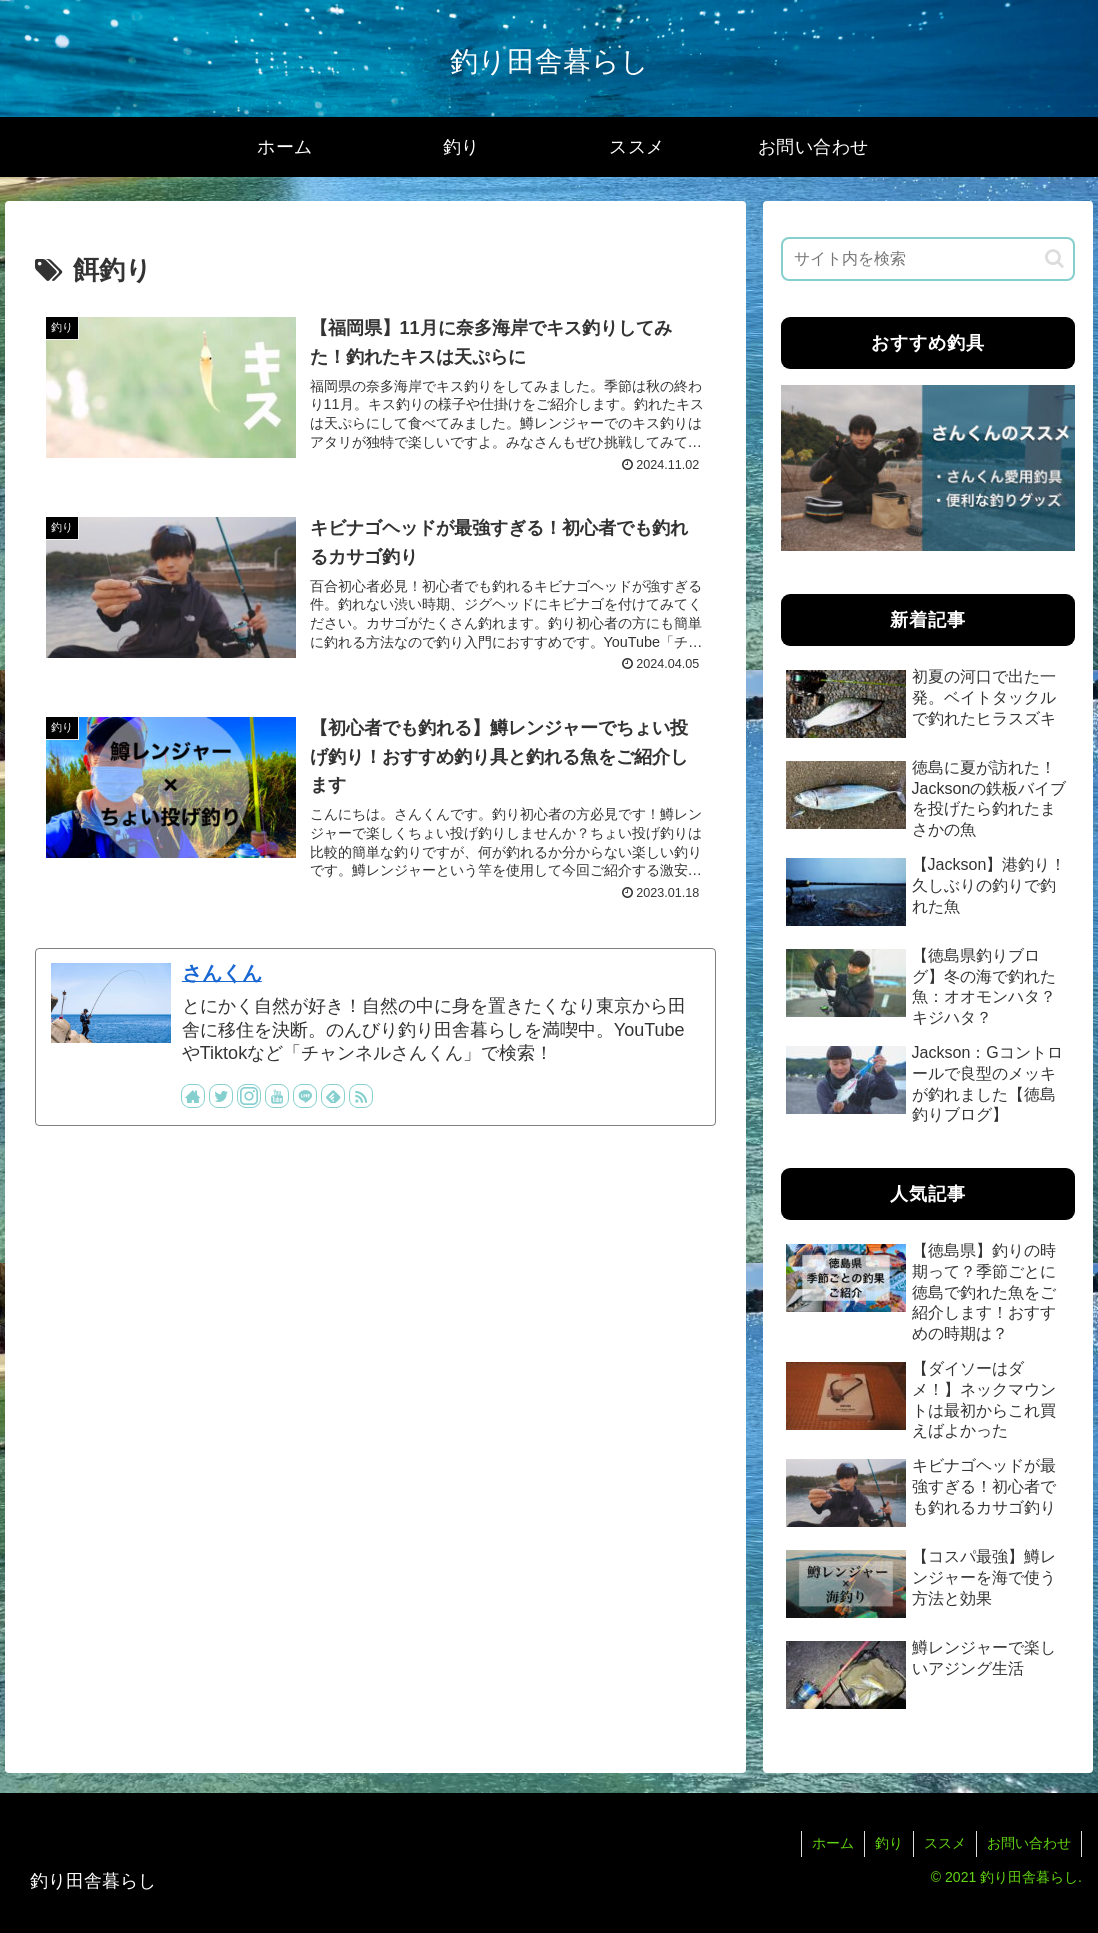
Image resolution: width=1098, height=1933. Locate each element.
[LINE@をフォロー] (305, 1096)
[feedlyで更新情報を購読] (333, 1096)
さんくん (222, 973)
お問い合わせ (1029, 1843)
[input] (928, 259)
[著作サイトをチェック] (193, 1096)
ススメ (945, 1843)
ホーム (833, 1843)
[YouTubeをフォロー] (277, 1096)
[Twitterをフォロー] (221, 1096)
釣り (889, 1843)
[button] (1054, 258)
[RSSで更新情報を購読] (361, 1096)
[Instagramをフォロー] (249, 1096)
